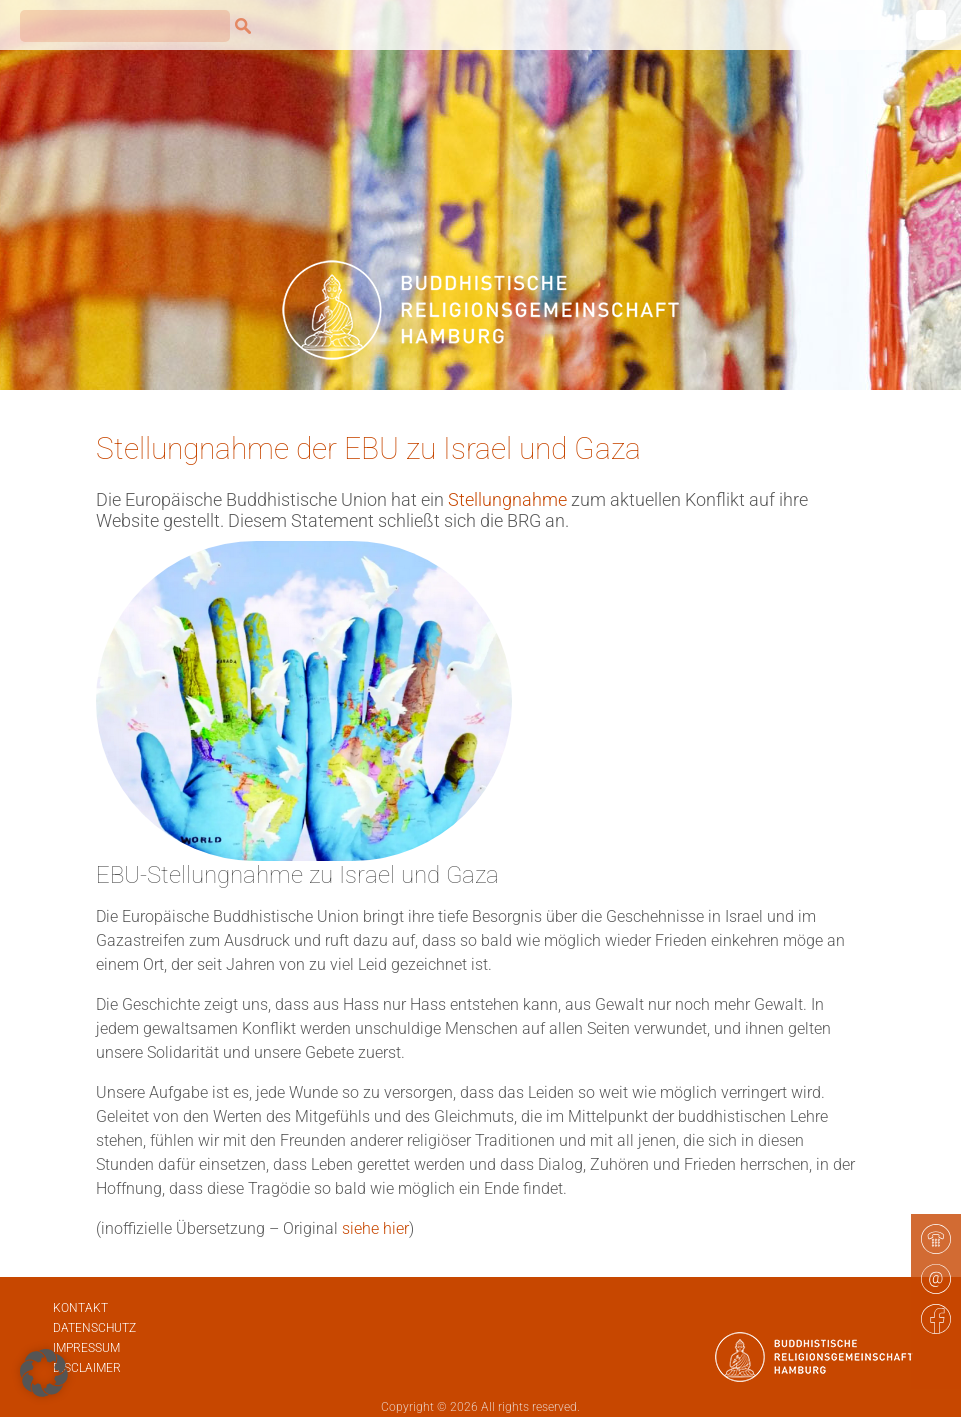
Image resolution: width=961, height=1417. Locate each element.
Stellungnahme (509, 499)
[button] (44, 1373)
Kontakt (80, 1308)
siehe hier (375, 1228)
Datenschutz (94, 1328)
